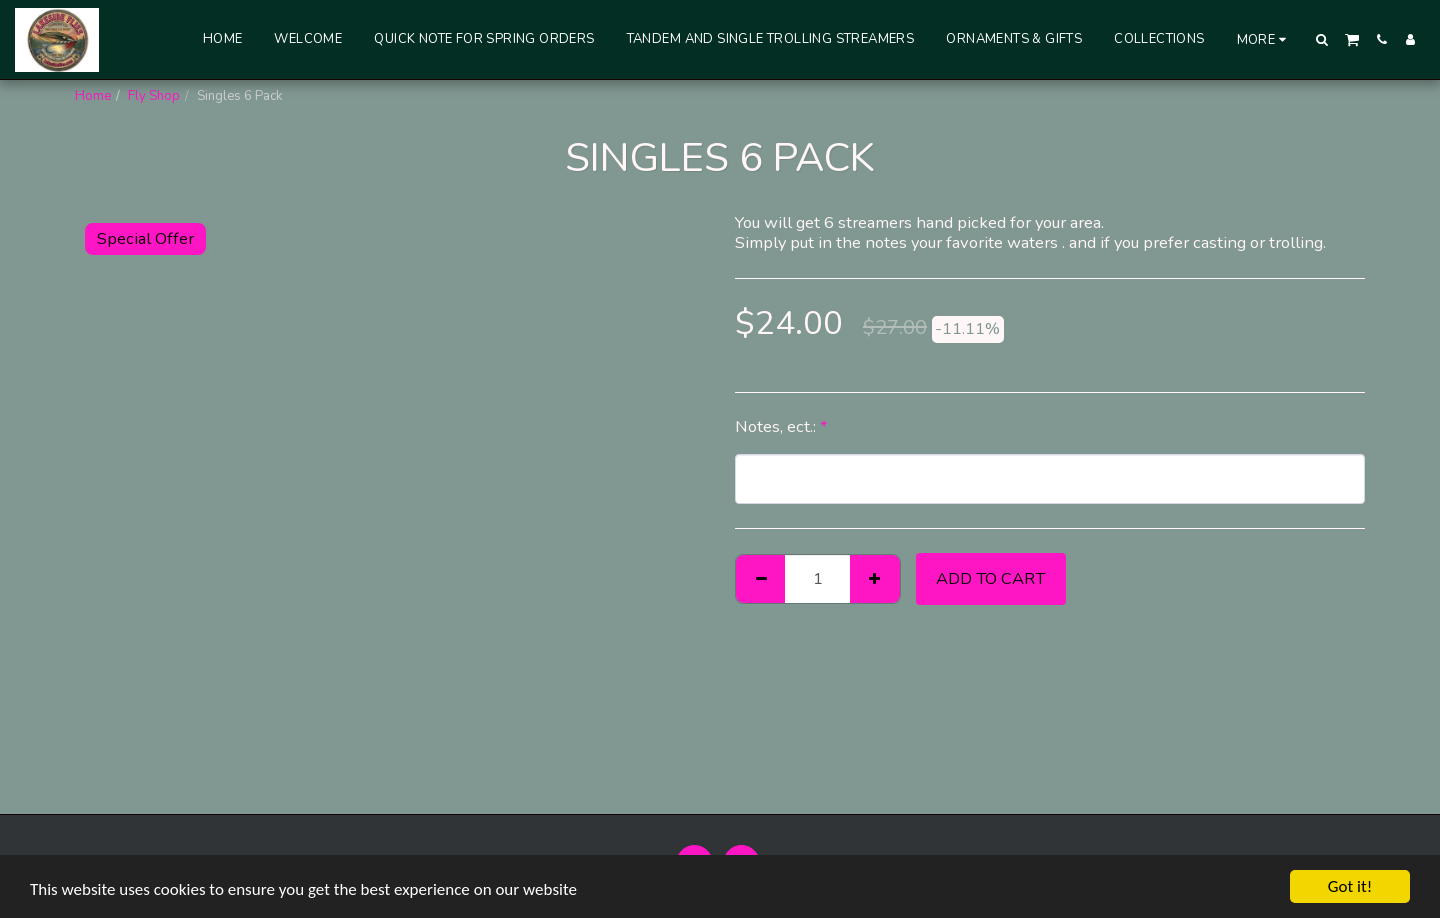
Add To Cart (990, 578)
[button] (1322, 39)
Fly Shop (154, 96)
